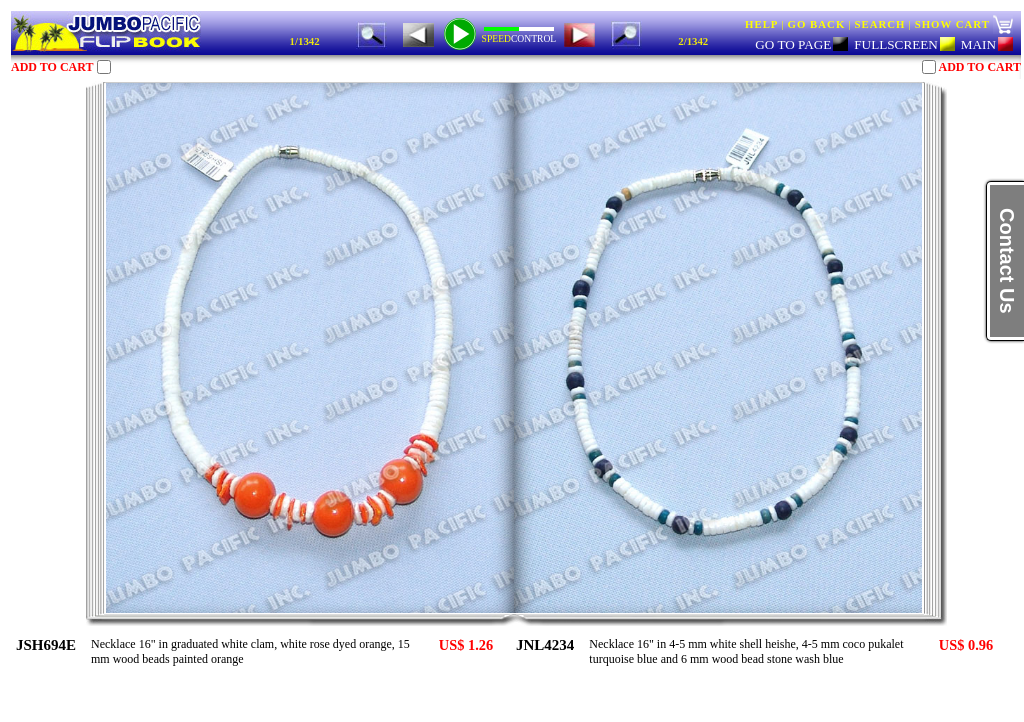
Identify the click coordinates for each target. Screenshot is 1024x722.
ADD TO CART (52, 67)
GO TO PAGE (801, 44)
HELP (761, 24)
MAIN (987, 44)
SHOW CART (952, 24)
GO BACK (817, 24)
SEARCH (879, 24)
